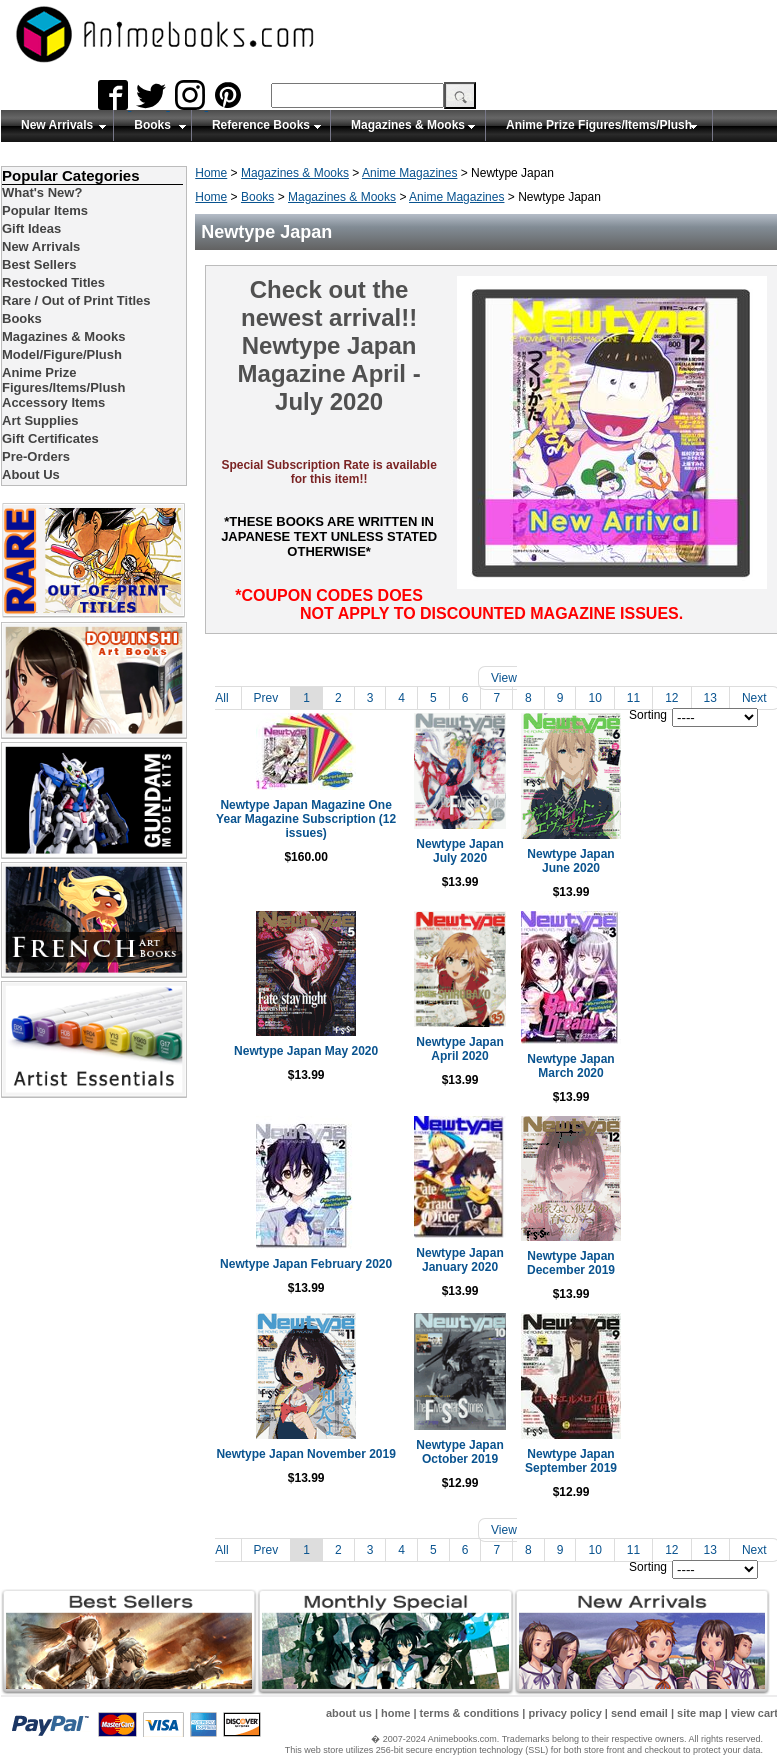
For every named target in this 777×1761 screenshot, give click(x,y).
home (395, 1704)
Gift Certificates (50, 438)
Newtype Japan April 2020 (487, 1057)
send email (639, 1704)
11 (633, 698)
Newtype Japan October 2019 (486, 1446)
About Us (31, 474)
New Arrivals (57, 125)
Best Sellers (39, 264)
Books (152, 125)
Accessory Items (53, 402)
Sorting (648, 715)
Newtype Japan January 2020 (486, 1255)
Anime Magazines (409, 173)
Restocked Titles (53, 282)
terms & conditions (470, 1704)
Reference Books (261, 125)
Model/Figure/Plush (62, 354)
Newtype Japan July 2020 (486, 873)
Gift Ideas (31, 228)
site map (699, 1704)
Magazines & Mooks (408, 125)
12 (671, 698)
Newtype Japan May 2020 (299, 1056)
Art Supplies (40, 420)
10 (594, 698)
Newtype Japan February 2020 (299, 1255)
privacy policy (564, 1704)
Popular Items (45, 210)
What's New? (42, 192)
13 (710, 698)
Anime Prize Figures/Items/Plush (599, 125)
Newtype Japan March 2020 (675, 1064)
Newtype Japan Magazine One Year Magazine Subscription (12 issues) (298, 838)
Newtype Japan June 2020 (674, 873)
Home (211, 173)
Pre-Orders (36, 456)
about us (349, 1704)
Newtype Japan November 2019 (298, 1452)
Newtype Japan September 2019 (674, 1452)
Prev (266, 698)
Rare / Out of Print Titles (76, 300)
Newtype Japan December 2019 (674, 1254)
